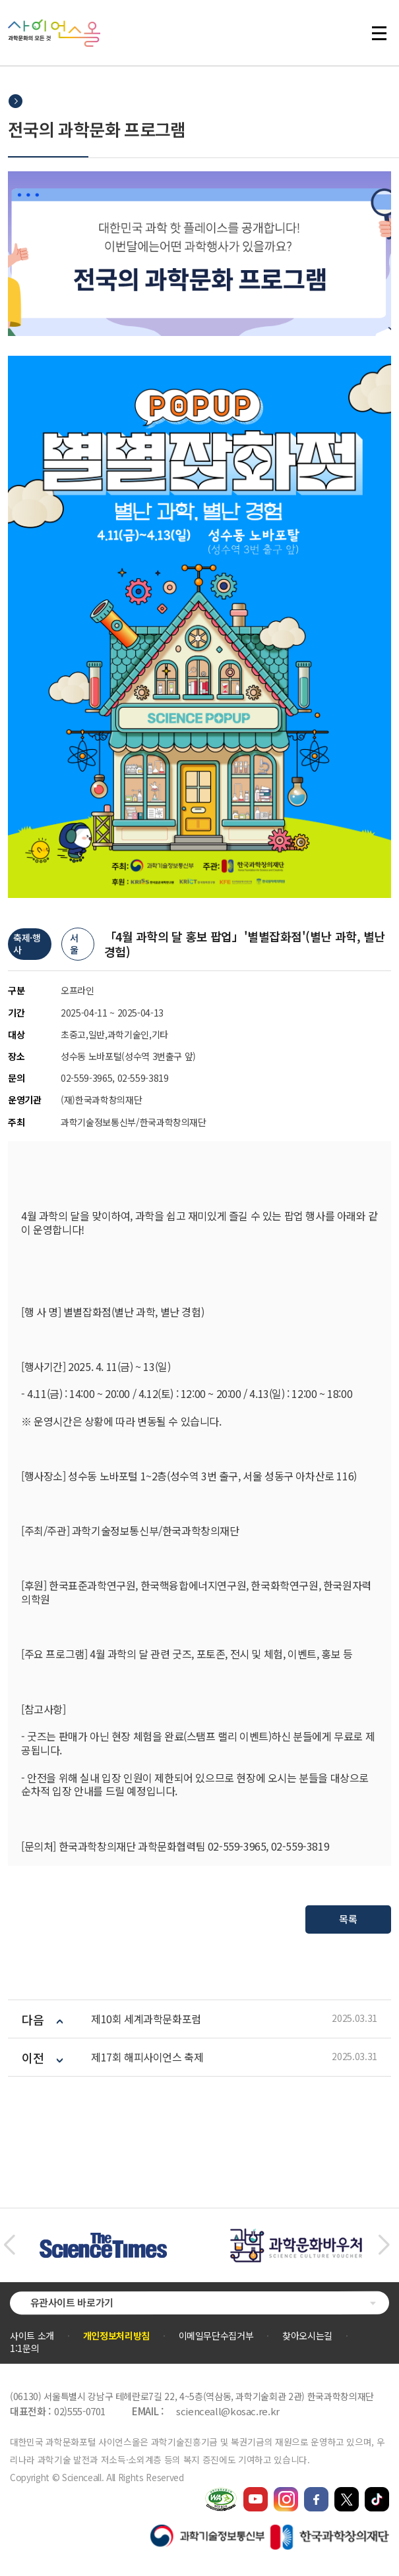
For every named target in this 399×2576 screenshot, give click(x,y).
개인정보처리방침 (116, 2335)
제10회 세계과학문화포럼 (146, 2019)
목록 (348, 1919)
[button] (9, 2245)
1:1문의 (24, 2348)
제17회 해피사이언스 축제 (147, 2057)
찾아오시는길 (307, 2335)
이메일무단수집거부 (216, 2335)
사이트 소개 (32, 2335)
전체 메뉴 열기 (379, 33)
